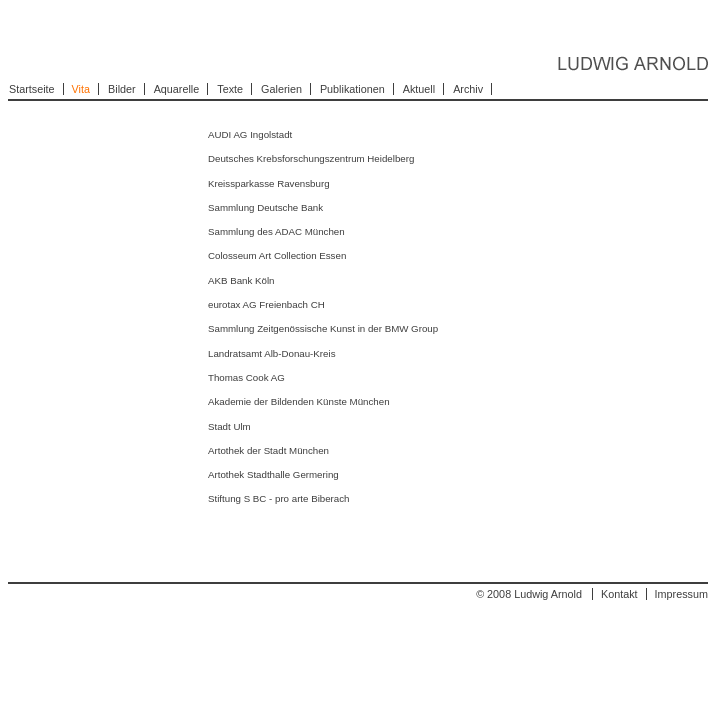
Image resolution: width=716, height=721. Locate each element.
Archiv (468, 89)
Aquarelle (177, 89)
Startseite (32, 89)
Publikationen (352, 89)
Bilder (122, 89)
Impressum (681, 594)
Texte (230, 89)
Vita (81, 89)
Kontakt (619, 594)
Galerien (281, 89)
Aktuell (419, 89)
